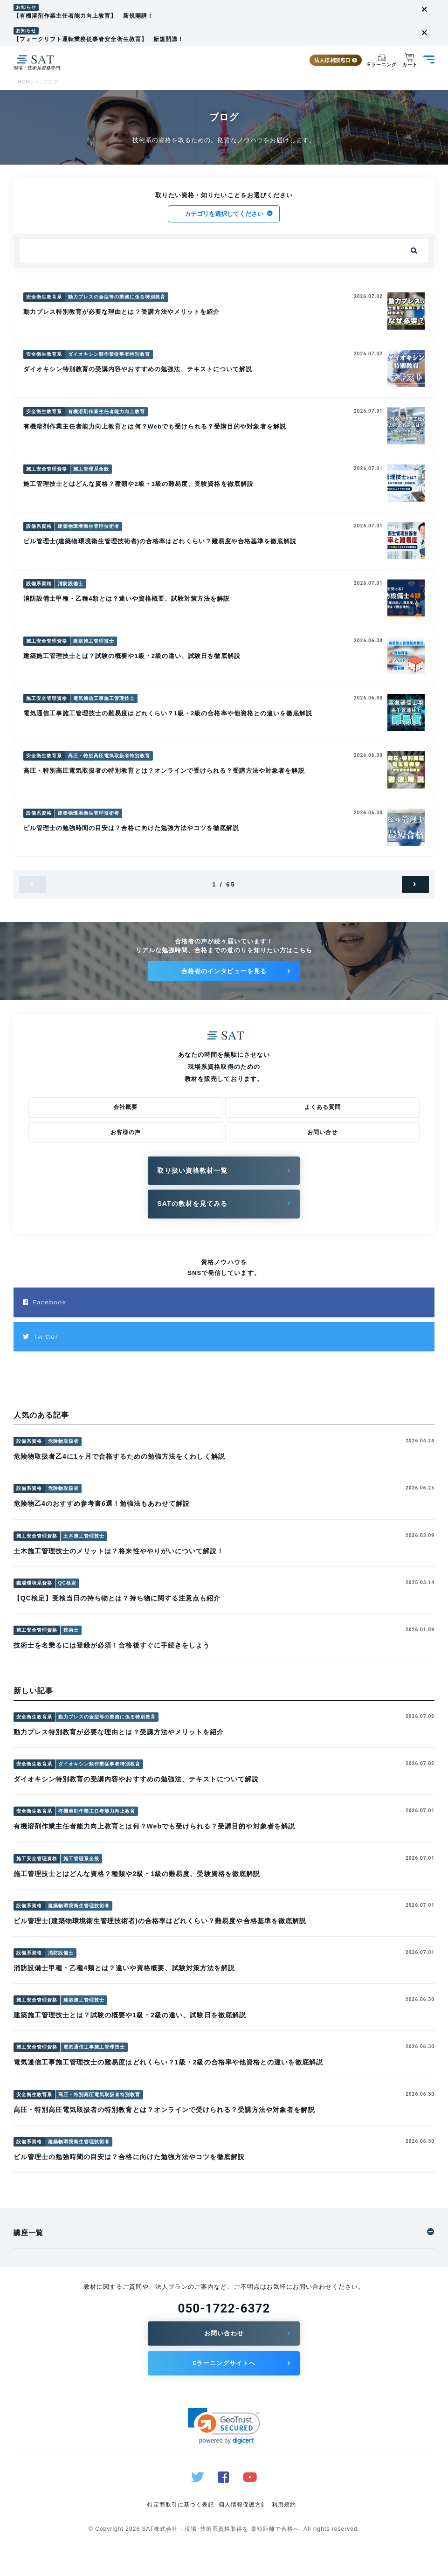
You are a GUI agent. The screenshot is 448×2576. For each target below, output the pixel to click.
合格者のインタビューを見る (224, 971)
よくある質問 (322, 1107)
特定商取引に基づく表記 (180, 2504)
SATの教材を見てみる (192, 1203)
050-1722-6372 (224, 2308)
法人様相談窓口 (333, 60)
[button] (224, 2426)
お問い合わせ (223, 2333)
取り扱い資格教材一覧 (192, 1170)
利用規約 (284, 2504)
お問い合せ (322, 1132)
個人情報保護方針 (243, 2504)
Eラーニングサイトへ (224, 2363)
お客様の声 (125, 1132)
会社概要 (125, 1107)
